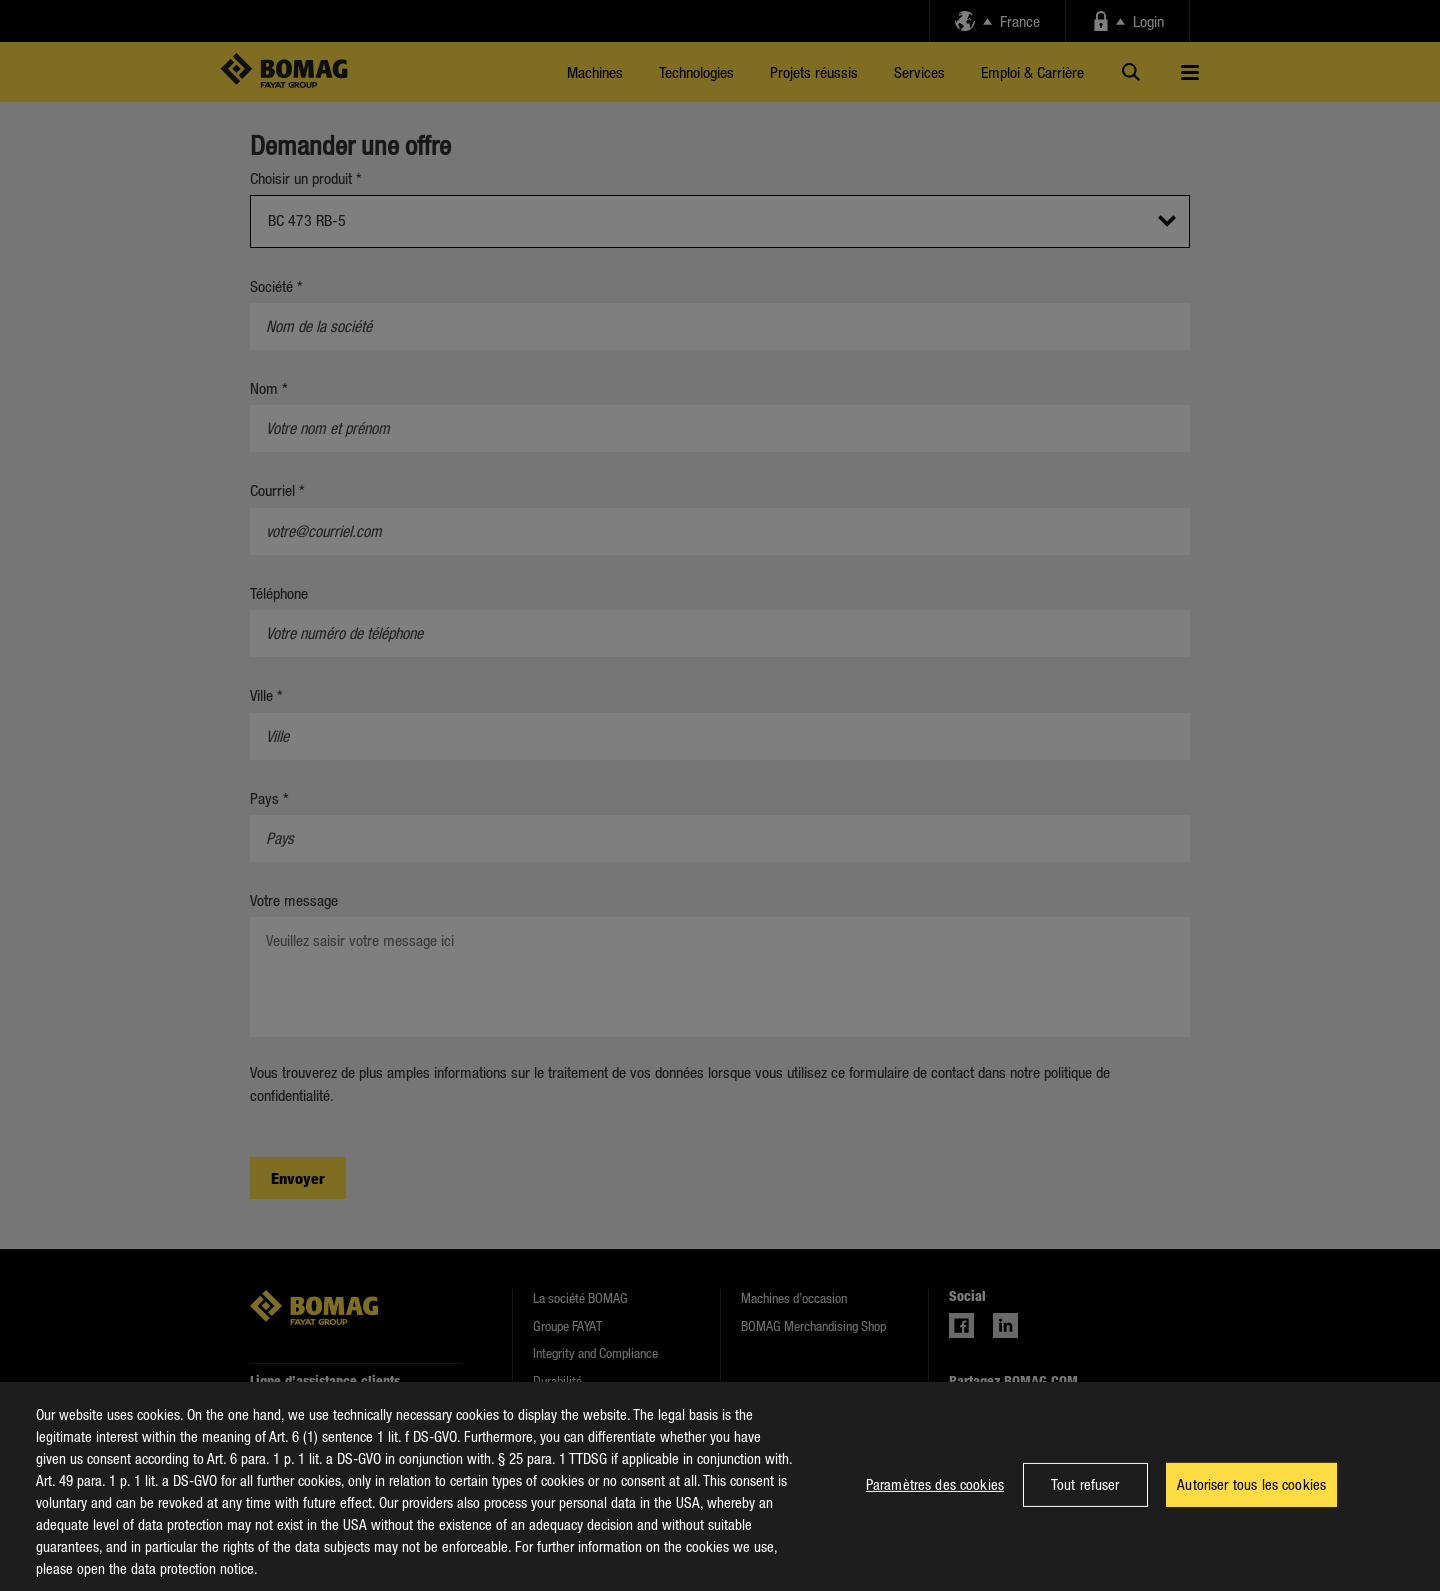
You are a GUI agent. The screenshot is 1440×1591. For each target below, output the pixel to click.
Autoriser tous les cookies (1251, 1502)
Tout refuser (1085, 1502)
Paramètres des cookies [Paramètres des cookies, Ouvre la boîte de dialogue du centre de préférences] (935, 1502)
